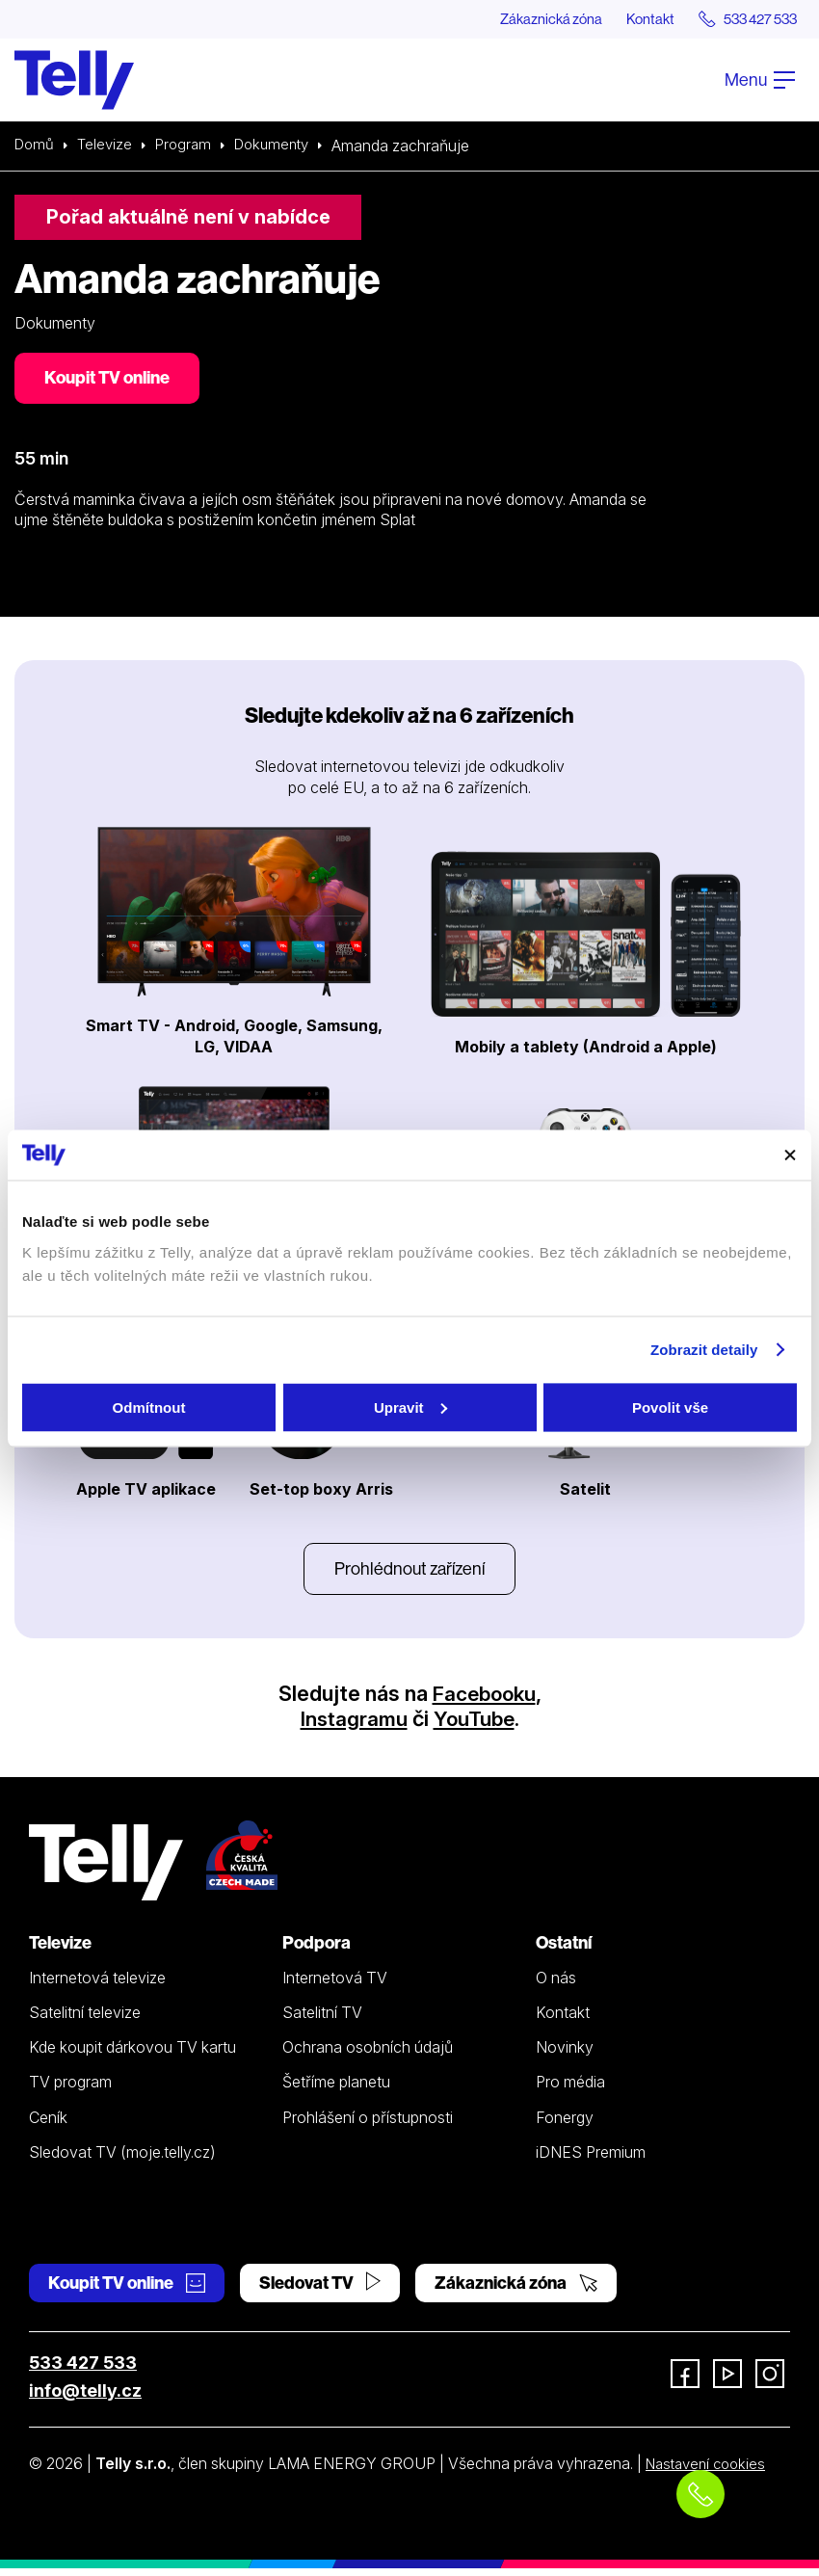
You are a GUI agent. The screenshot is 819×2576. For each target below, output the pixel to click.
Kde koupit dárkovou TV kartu (132, 2055)
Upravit (410, 1406)
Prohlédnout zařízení (409, 1575)
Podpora (316, 1950)
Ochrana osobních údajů (367, 2055)
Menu (760, 80)
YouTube (475, 1726)
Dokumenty (283, 146)
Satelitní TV (322, 2020)
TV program (70, 2090)
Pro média (570, 2090)
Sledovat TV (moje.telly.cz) (122, 2159)
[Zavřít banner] (790, 1154)
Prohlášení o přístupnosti (367, 2125)
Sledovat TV (320, 2291)
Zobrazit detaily (704, 1349)
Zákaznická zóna (524, 19)
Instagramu (352, 1726)
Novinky (565, 2055)
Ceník (48, 2125)
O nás (556, 1985)
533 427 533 (83, 2371)
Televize (109, 146)
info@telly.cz (85, 2399)
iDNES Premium (591, 2159)
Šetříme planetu (336, 2090)
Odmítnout (149, 1406)
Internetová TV (334, 1985)
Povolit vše (670, 1406)
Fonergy (565, 2125)
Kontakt (633, 19)
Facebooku (484, 1701)
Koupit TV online (110, 381)
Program (190, 146)
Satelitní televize (85, 2020)
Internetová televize (97, 1985)
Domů (35, 146)
